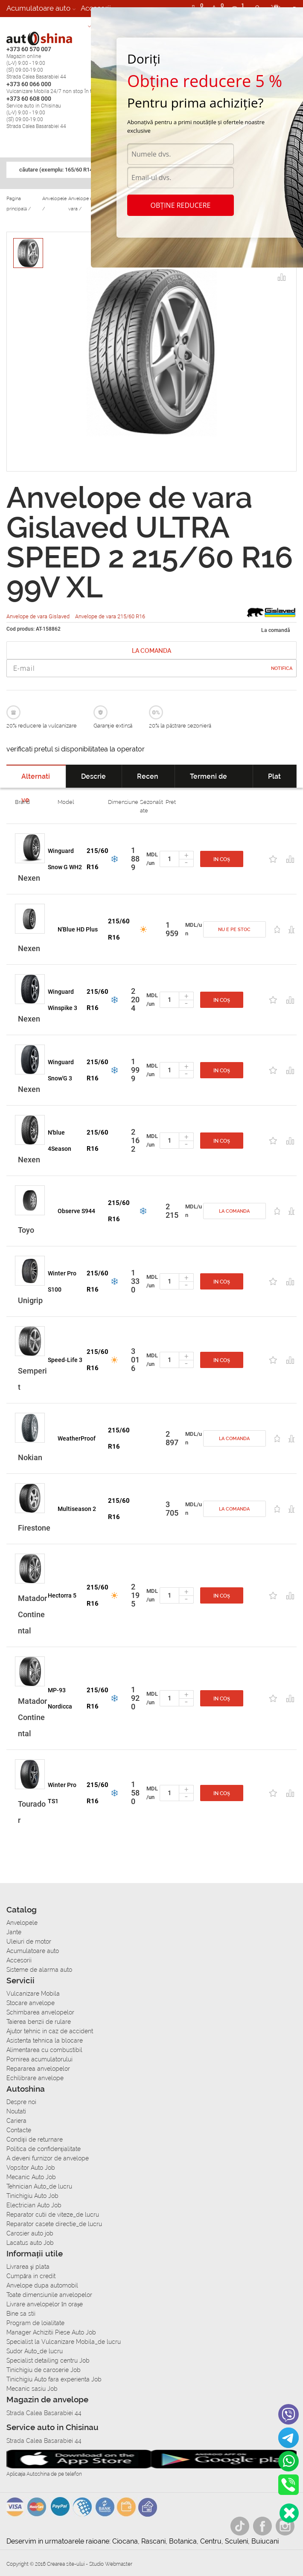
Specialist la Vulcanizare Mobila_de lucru (63, 2341)
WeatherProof (77, 1438)
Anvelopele (22, 1922)
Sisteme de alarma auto (46, 25)
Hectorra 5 (62, 1595)
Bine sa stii (20, 2313)
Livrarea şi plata (28, 2266)
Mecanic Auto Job (31, 2177)
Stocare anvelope (30, 2003)
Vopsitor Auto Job (30, 2167)
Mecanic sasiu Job (32, 2388)
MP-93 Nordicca (60, 1698)
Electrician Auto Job (33, 2205)
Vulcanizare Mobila (33, 1993)
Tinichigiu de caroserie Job (43, 2369)
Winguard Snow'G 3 (61, 1070)
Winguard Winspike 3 (62, 999)
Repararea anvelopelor (38, 2068)
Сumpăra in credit (30, 2276)
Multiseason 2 (77, 1508)
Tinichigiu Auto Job (32, 2195)
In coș (221, 859)
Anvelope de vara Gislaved (38, 616)
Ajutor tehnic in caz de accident (49, 2031)
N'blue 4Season (59, 1140)
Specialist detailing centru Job (48, 2360)
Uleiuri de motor (28, 1941)
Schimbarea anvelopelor (40, 2012)
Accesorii (19, 1960)
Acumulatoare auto (38, 8)
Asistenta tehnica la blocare (44, 2040)
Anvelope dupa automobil (42, 2285)
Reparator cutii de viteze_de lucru (52, 2214)
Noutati (16, 2111)
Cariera (16, 2120)
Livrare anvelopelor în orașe (44, 2304)
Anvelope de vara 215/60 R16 (110, 616)
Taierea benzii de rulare (38, 2021)
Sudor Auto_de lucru (34, 2351)
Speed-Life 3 (65, 1359)
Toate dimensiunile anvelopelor (49, 2294)
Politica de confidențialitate (43, 2148)
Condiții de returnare (34, 2139)
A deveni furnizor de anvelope (47, 2158)
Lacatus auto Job (30, 2242)
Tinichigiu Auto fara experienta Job (54, 2379)
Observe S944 (76, 1211)
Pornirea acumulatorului (39, 2059)
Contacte (18, 2130)
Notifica (281, 668)
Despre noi (21, 2102)
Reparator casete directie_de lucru (54, 2224)
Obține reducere (181, 205)
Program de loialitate (35, 2323)
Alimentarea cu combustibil (44, 2049)
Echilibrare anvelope (35, 2078)
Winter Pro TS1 (62, 1793)
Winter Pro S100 (62, 1281)
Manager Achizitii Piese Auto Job (51, 2332)
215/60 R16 (97, 859)
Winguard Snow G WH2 (65, 858)
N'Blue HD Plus (78, 929)
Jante (13, 1932)
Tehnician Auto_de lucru (39, 2186)
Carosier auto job (29, 2233)
